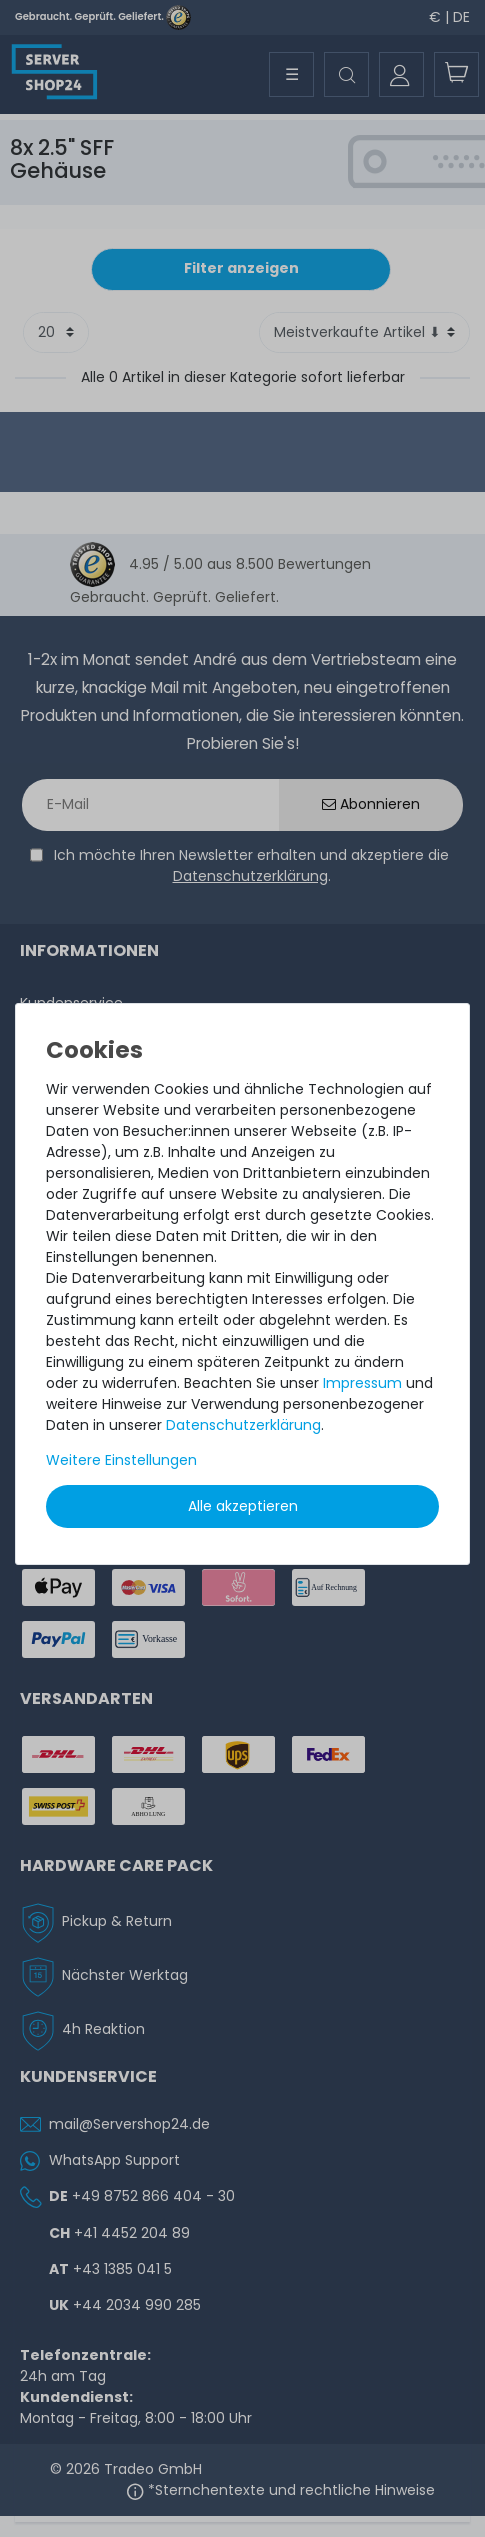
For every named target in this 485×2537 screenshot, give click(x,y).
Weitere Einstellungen (121, 1460)
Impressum (362, 1383)
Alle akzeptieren (243, 1506)
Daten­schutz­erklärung (243, 1425)
